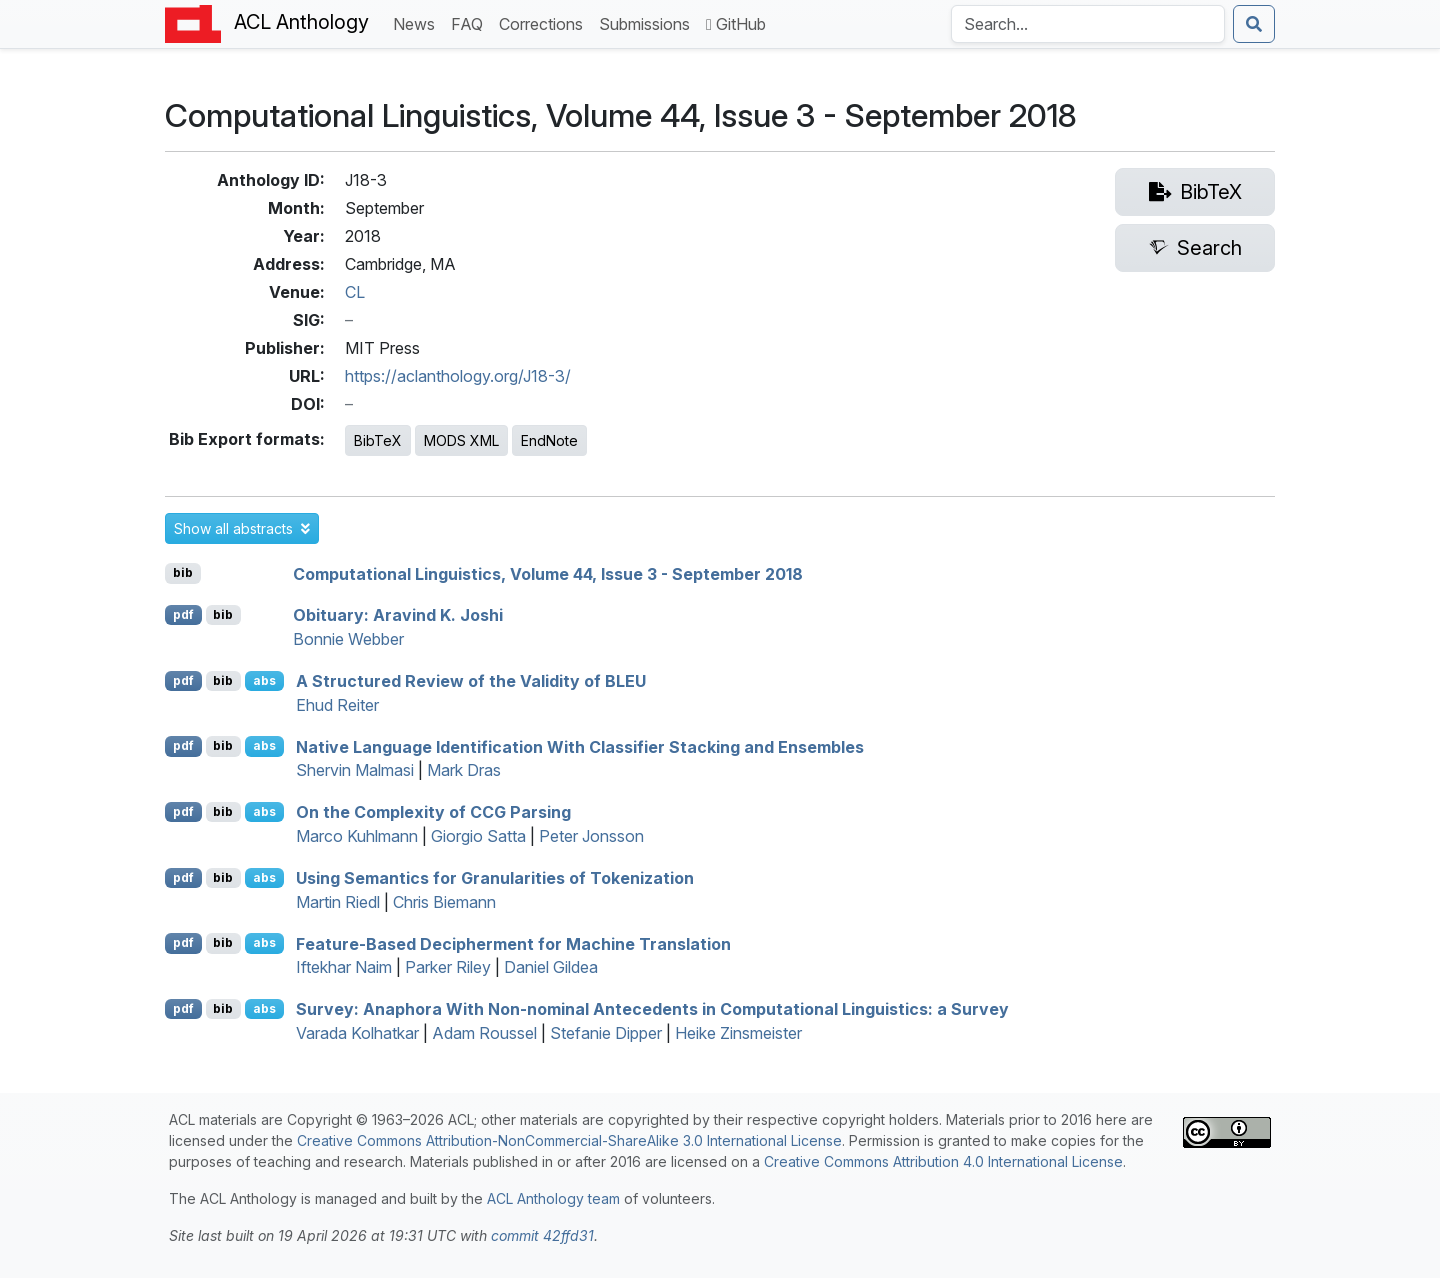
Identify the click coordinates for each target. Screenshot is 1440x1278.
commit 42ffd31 (542, 1235)
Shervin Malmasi (355, 770)
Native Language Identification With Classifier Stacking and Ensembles (580, 746)
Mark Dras (464, 770)
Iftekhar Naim (344, 967)
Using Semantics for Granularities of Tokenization (495, 878)
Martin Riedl (338, 902)
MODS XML (461, 440)
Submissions (648, 22)
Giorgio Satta (478, 836)
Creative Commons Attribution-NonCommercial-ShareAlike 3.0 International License (569, 1140)
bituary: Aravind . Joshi (398, 615)
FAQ (471, 22)
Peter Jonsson (591, 836)
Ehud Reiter (337, 705)
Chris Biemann (444, 902)
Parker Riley (448, 967)
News (418, 22)
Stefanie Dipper (606, 1033)
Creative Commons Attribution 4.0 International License (943, 1161)
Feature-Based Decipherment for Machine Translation (513, 943)
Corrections (545, 22)
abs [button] (264, 680)
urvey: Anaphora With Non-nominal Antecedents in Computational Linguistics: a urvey (652, 1009)
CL (355, 292)
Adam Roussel (484, 1033)
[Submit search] (1254, 24)
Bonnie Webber (348, 639)
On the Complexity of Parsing (433, 812)
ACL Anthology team (553, 1198)
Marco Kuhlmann (357, 836)
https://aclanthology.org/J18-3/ (458, 376)
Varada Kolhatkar (357, 1033)
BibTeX (378, 440)
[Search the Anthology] (1088, 24)
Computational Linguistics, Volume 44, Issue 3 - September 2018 (548, 573)
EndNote (549, 440)
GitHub (736, 24)
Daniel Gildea (551, 967)
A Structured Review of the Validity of (471, 681)
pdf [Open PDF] (183, 614)
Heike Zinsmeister (738, 1033)
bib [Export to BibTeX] (183, 572)
